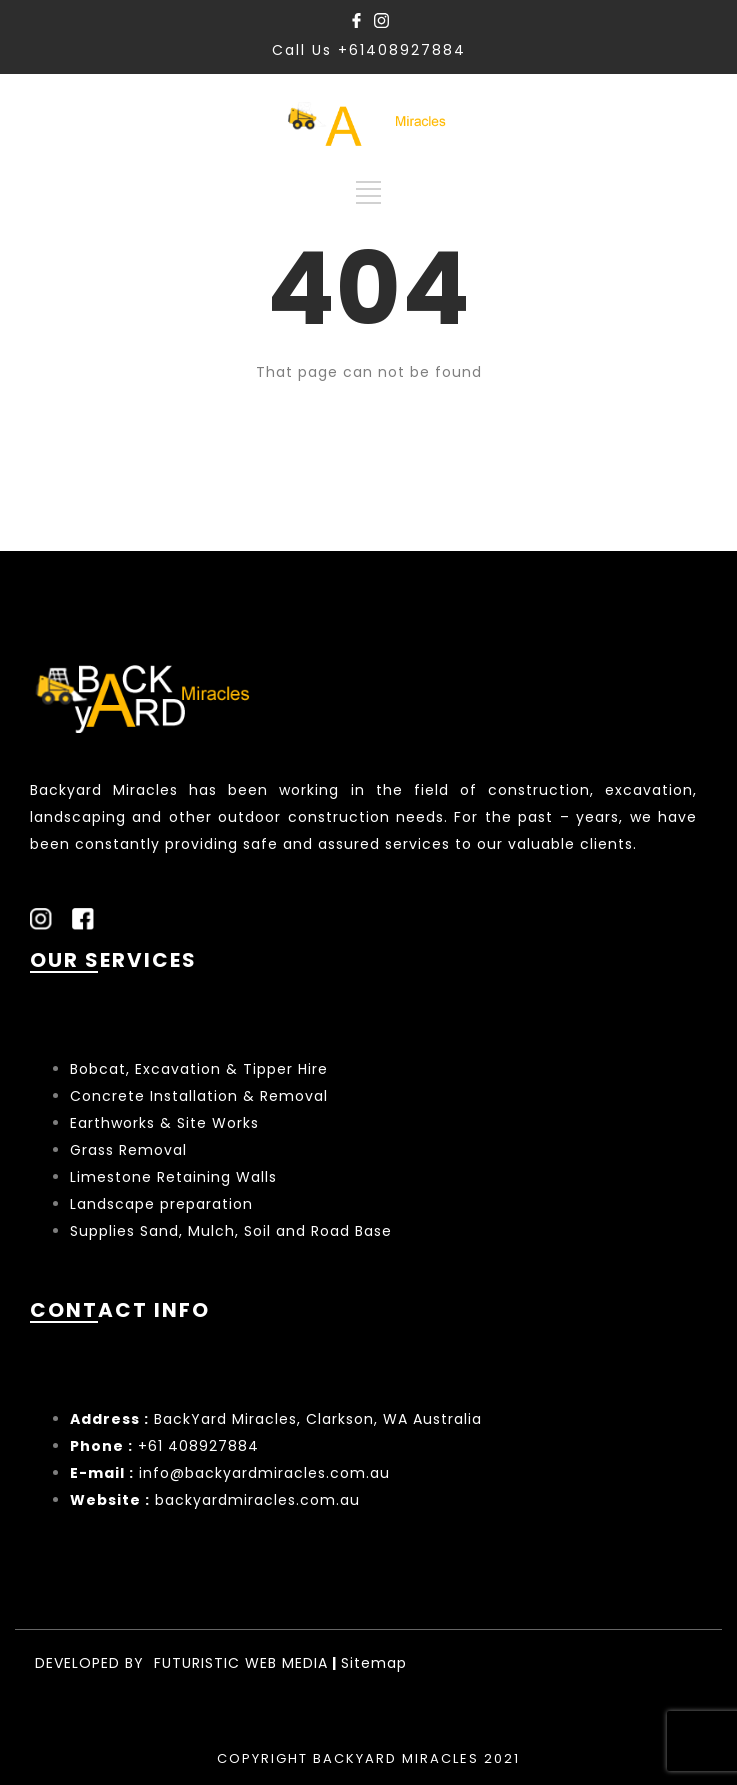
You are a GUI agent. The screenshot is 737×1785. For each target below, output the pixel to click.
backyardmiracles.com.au (257, 1500)
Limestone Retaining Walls (173, 1177)
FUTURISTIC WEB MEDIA (241, 1663)
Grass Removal (131, 1150)
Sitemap (374, 1663)
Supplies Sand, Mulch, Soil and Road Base (231, 1231)
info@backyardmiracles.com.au (264, 1473)
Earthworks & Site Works (164, 1123)
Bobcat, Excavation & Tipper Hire (199, 1069)
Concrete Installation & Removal (199, 1096)
